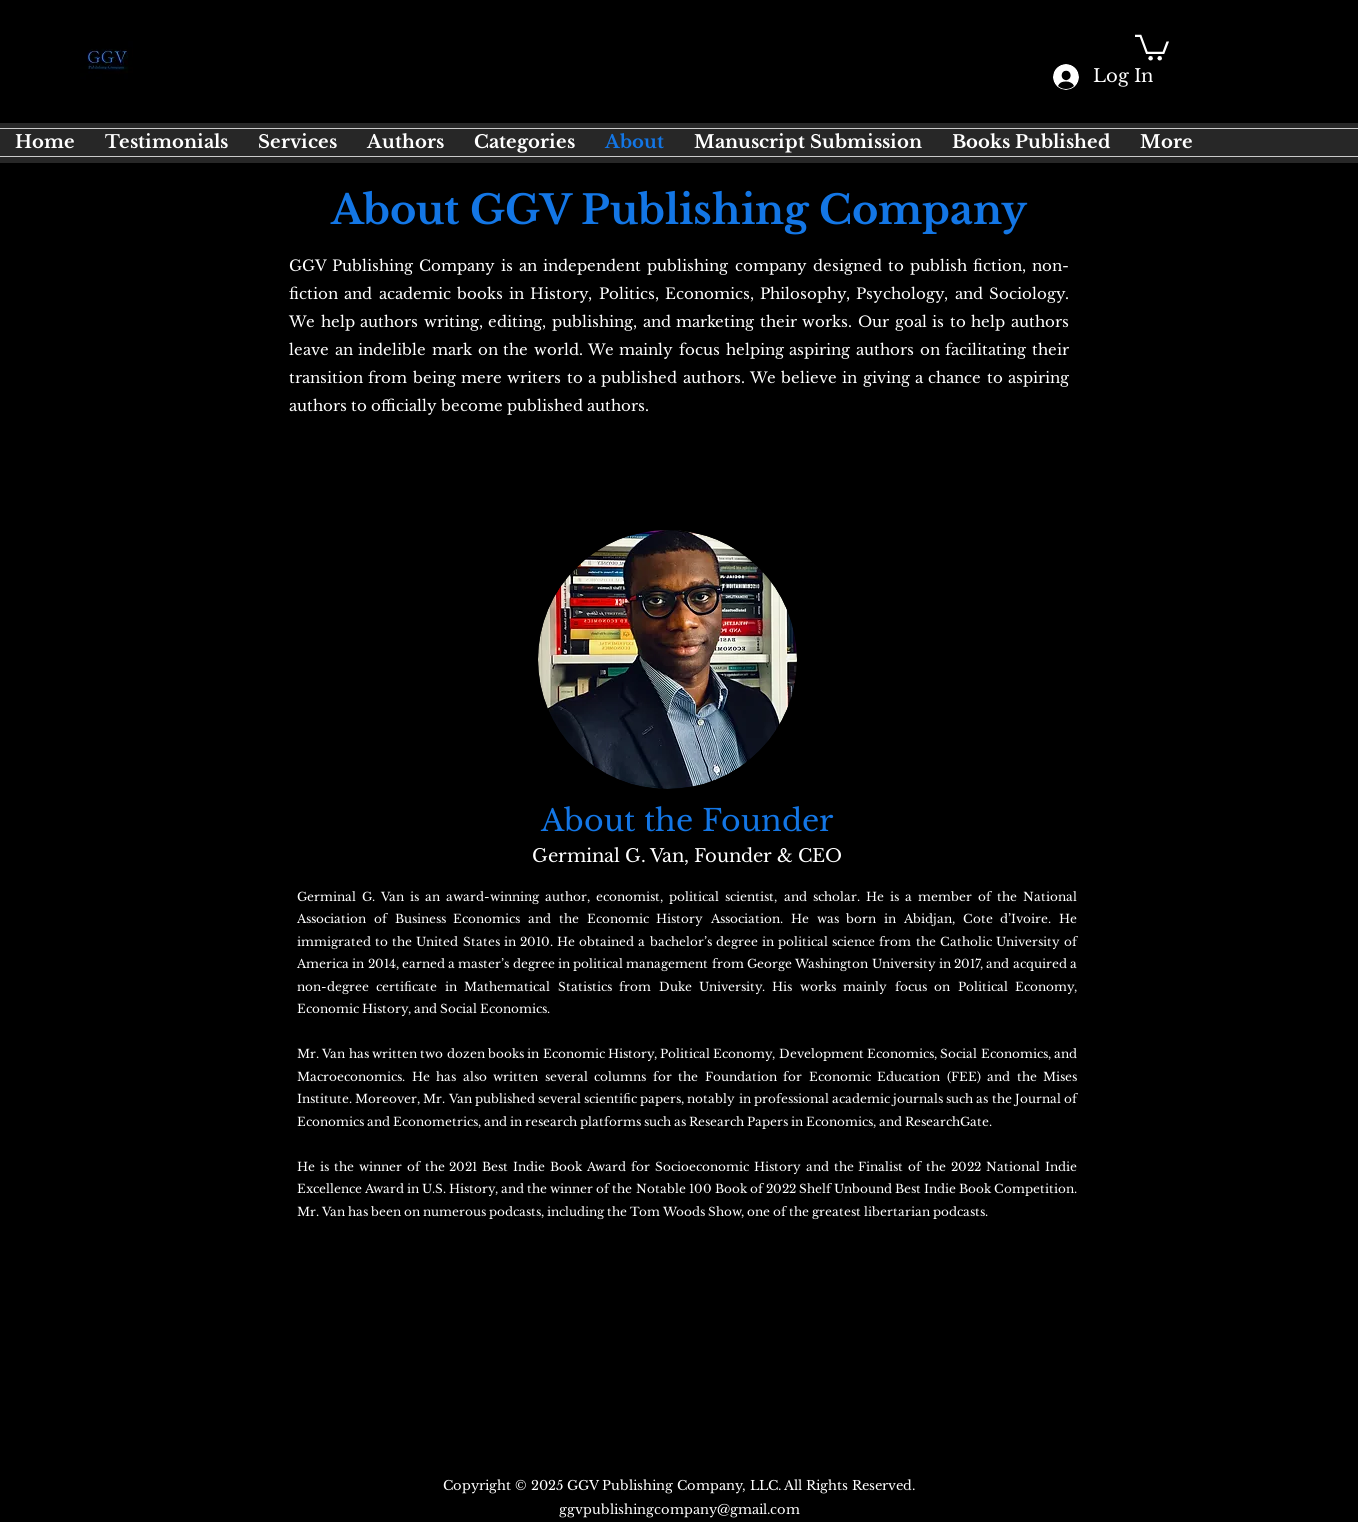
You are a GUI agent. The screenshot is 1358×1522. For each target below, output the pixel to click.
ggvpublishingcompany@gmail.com (679, 1509)
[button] (1152, 46)
